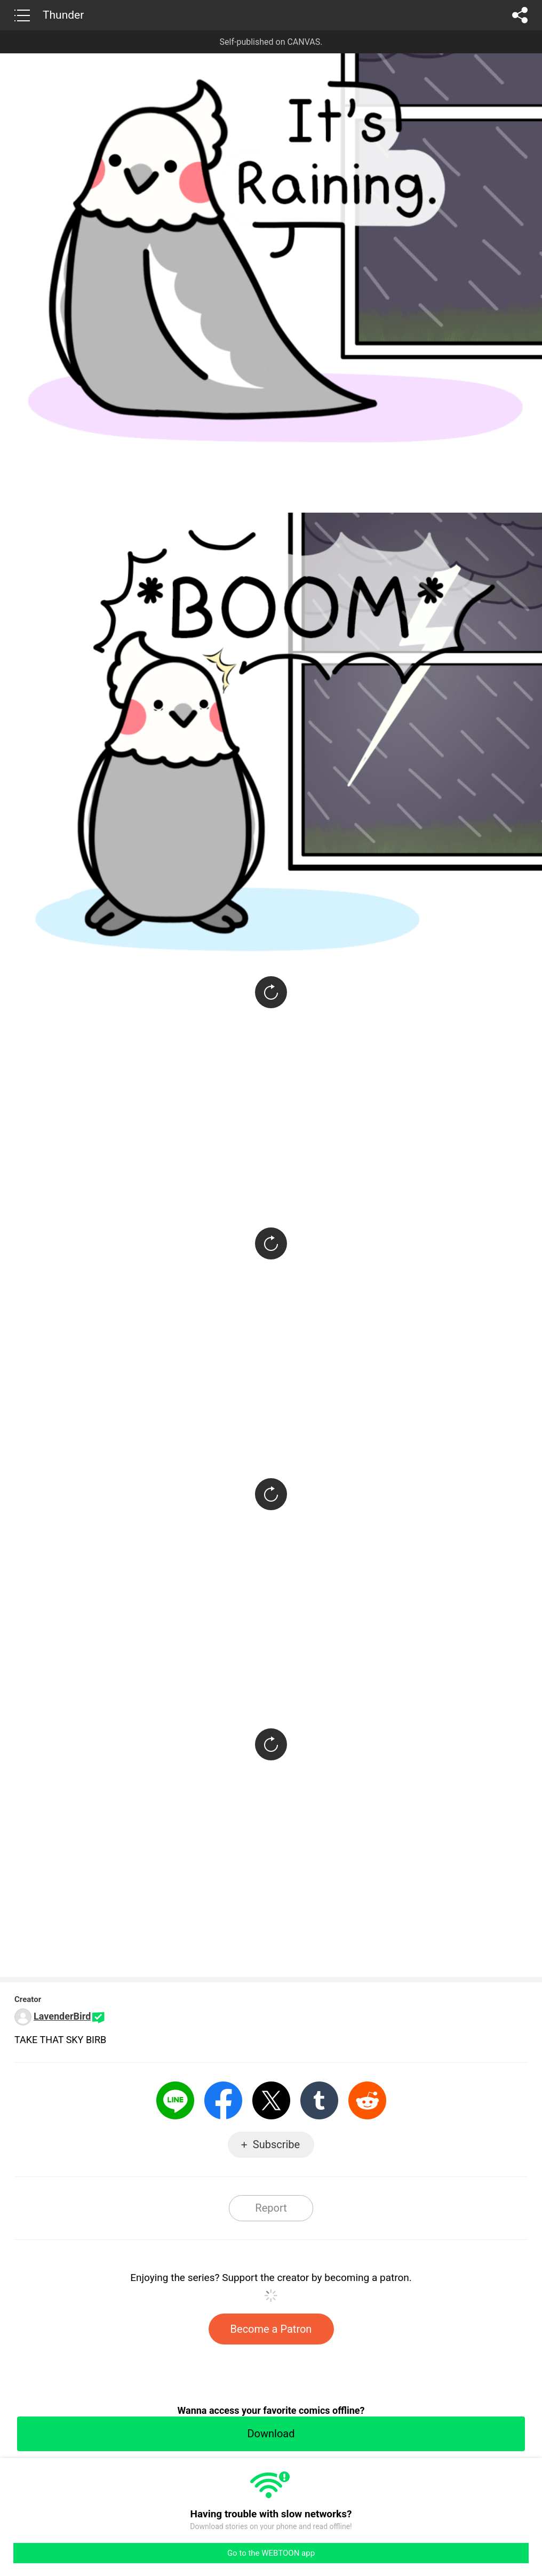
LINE (175, 2100)
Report (270, 2208)
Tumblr (319, 2100)
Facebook (223, 2100)
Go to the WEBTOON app (271, 2553)
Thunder (63, 15)
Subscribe (276, 2144)
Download (270, 2433)
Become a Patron (271, 2329)
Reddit (367, 2100)
